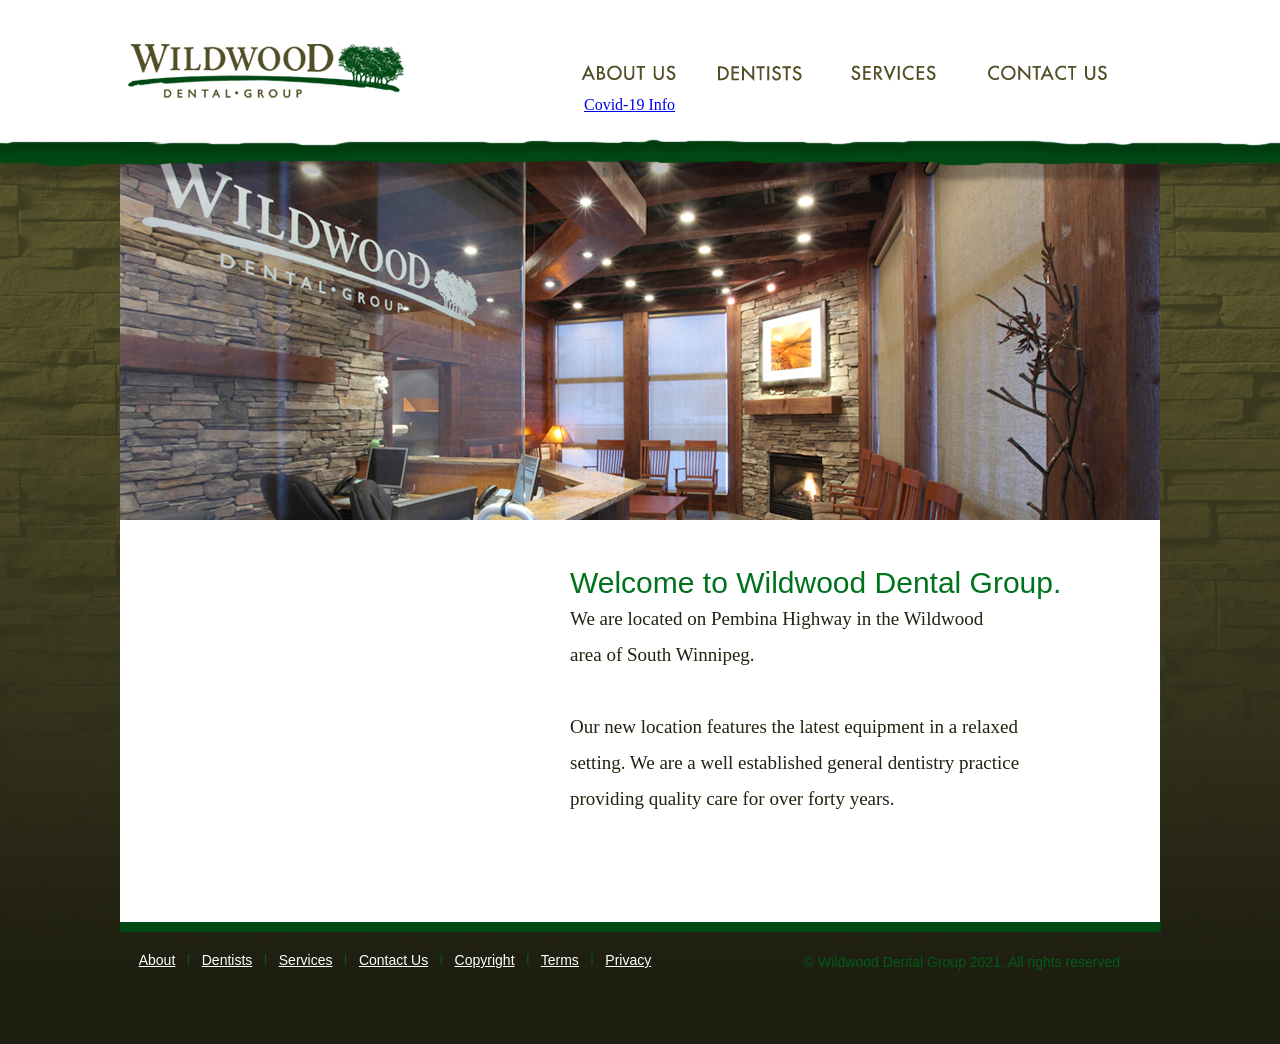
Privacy (628, 960)
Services (306, 960)
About (157, 960)
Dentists (227, 960)
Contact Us (393, 960)
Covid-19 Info (629, 104)
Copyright (485, 960)
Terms (560, 960)
